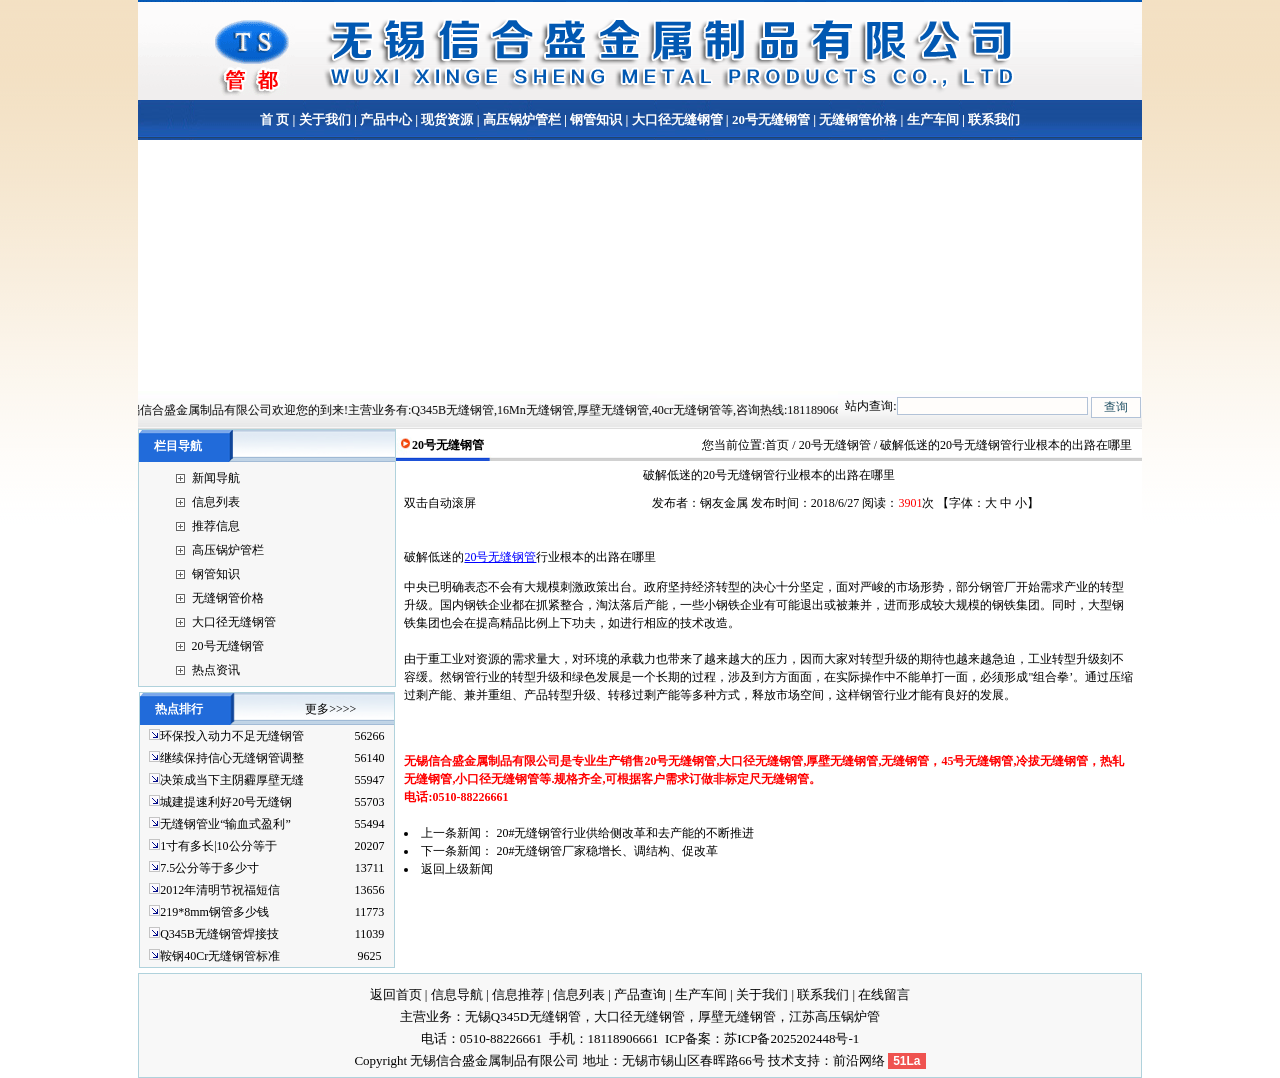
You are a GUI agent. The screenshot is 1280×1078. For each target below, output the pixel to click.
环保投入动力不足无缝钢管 (232, 736)
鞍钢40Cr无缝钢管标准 (220, 956)
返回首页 (396, 994)
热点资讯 (216, 670)
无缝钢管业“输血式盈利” (225, 824)
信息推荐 (518, 994)
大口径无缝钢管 (677, 119)
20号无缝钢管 (771, 119)
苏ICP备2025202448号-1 (791, 1038)
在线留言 (884, 994)
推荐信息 (216, 526)
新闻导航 (216, 478)
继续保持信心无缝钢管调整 (232, 758)
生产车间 (933, 119)
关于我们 (325, 119)
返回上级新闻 (457, 869)
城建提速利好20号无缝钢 (226, 802)
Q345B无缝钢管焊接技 (219, 934)
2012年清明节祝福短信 (220, 890)
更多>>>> (330, 709)
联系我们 (992, 119)
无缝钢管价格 (858, 119)
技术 (781, 1060)
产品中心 (386, 119)
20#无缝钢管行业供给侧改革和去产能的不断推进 (625, 833)
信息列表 (216, 502)
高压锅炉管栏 (522, 119)
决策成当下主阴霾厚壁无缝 (232, 780)
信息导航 (457, 994)
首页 (777, 445)
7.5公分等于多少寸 (209, 868)
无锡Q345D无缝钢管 (523, 1016)
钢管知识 (596, 119)
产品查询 (640, 994)
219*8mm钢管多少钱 (214, 912)
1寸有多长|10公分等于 (218, 846)
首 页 (274, 119)
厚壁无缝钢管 (737, 1016)
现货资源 (447, 119)
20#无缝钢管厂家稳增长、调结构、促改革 (607, 851)
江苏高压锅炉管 (834, 1016)
